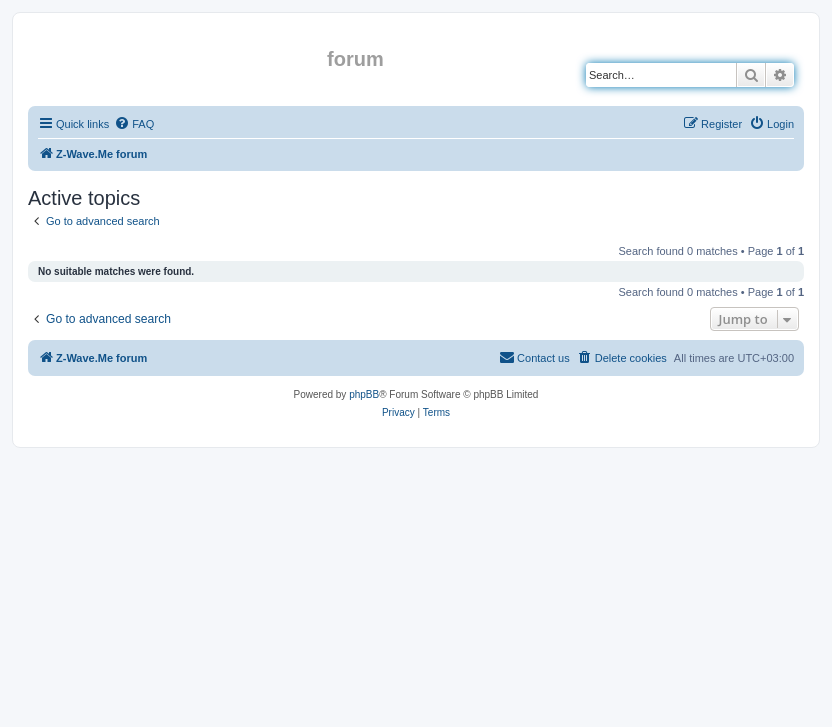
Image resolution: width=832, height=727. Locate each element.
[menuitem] (134, 124)
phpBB (364, 394)
